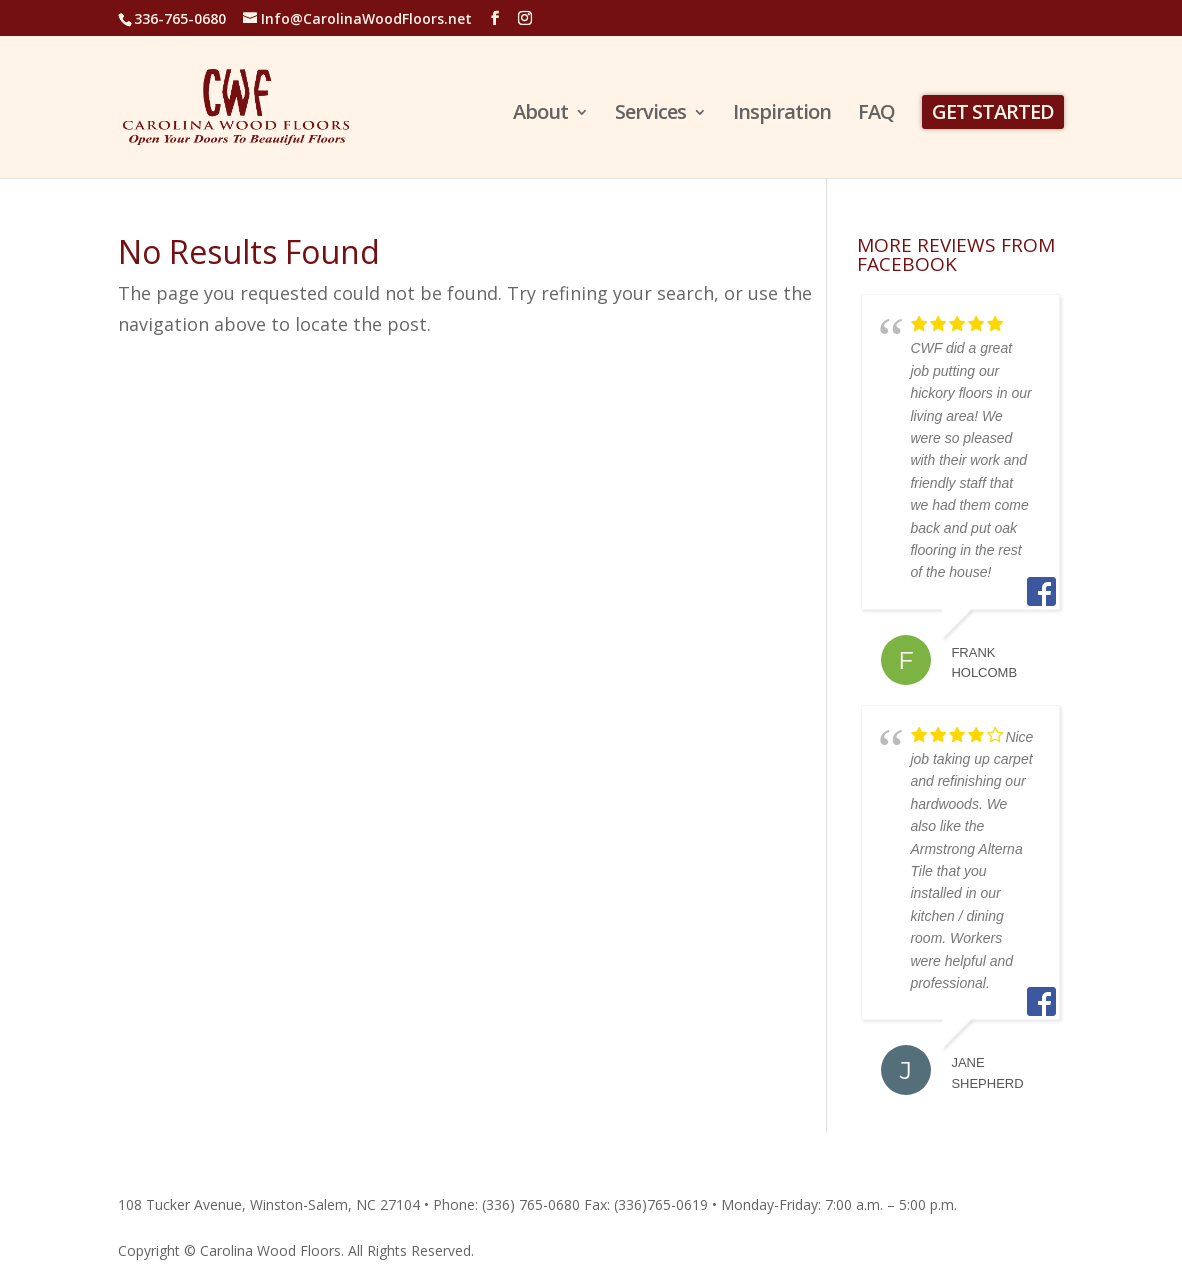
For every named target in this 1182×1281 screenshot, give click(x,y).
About (540, 115)
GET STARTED (993, 111)
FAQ (876, 115)
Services (650, 115)
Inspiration (782, 115)
